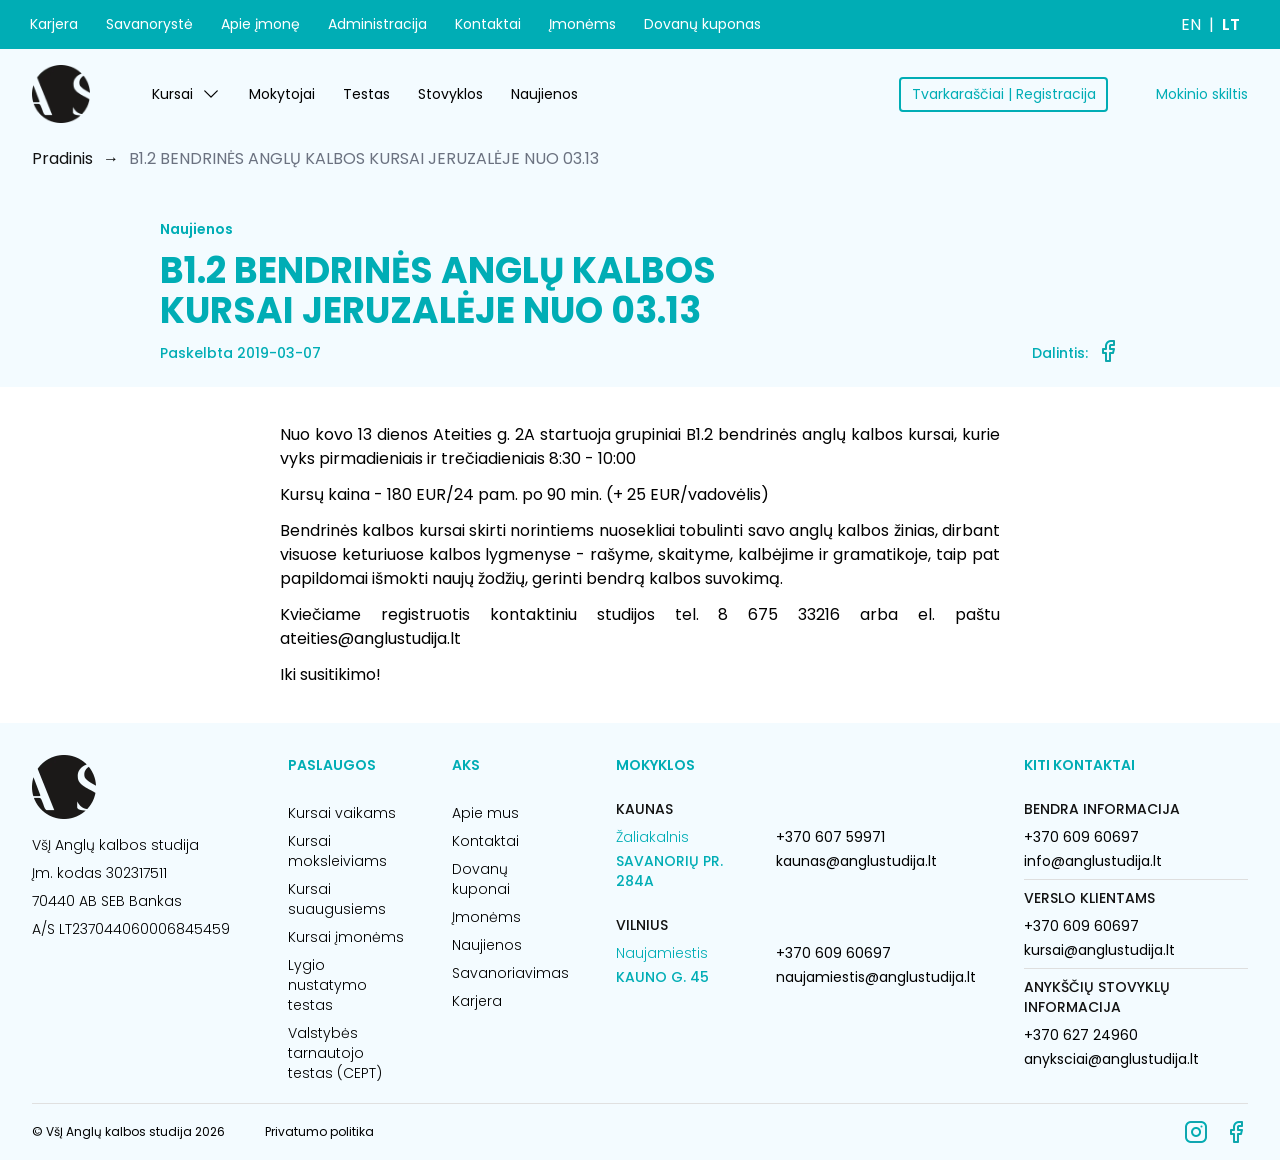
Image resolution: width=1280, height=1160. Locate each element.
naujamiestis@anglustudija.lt (876, 977)
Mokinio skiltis (1202, 94)
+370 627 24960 (1081, 1035)
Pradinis (62, 158)
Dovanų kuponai (481, 879)
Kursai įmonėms (346, 937)
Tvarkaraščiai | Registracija (1004, 94)
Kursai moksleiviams (337, 851)
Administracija (377, 24)
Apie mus (485, 813)
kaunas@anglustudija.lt (856, 861)
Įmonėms (582, 24)
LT (1231, 24)
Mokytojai (282, 94)
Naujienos (544, 94)
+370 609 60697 (833, 953)
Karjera (54, 24)
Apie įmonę (260, 24)
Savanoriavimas (510, 973)
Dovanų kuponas (702, 24)
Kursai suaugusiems (337, 899)
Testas (366, 94)
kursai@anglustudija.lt (1099, 950)
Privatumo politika (319, 1131)
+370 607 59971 (830, 837)
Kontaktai (488, 24)
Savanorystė (149, 24)
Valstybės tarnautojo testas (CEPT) (335, 1053)
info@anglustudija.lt (1093, 861)
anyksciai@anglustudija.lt (1111, 1059)
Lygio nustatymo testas (327, 985)
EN (1191, 24)
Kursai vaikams (342, 813)
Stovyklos (450, 94)
